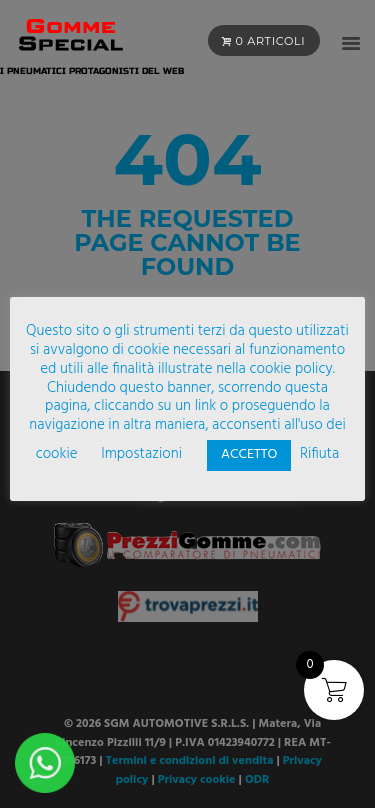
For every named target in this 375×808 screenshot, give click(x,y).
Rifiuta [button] (319, 454)
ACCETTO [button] (249, 454)
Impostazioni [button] (141, 454)
